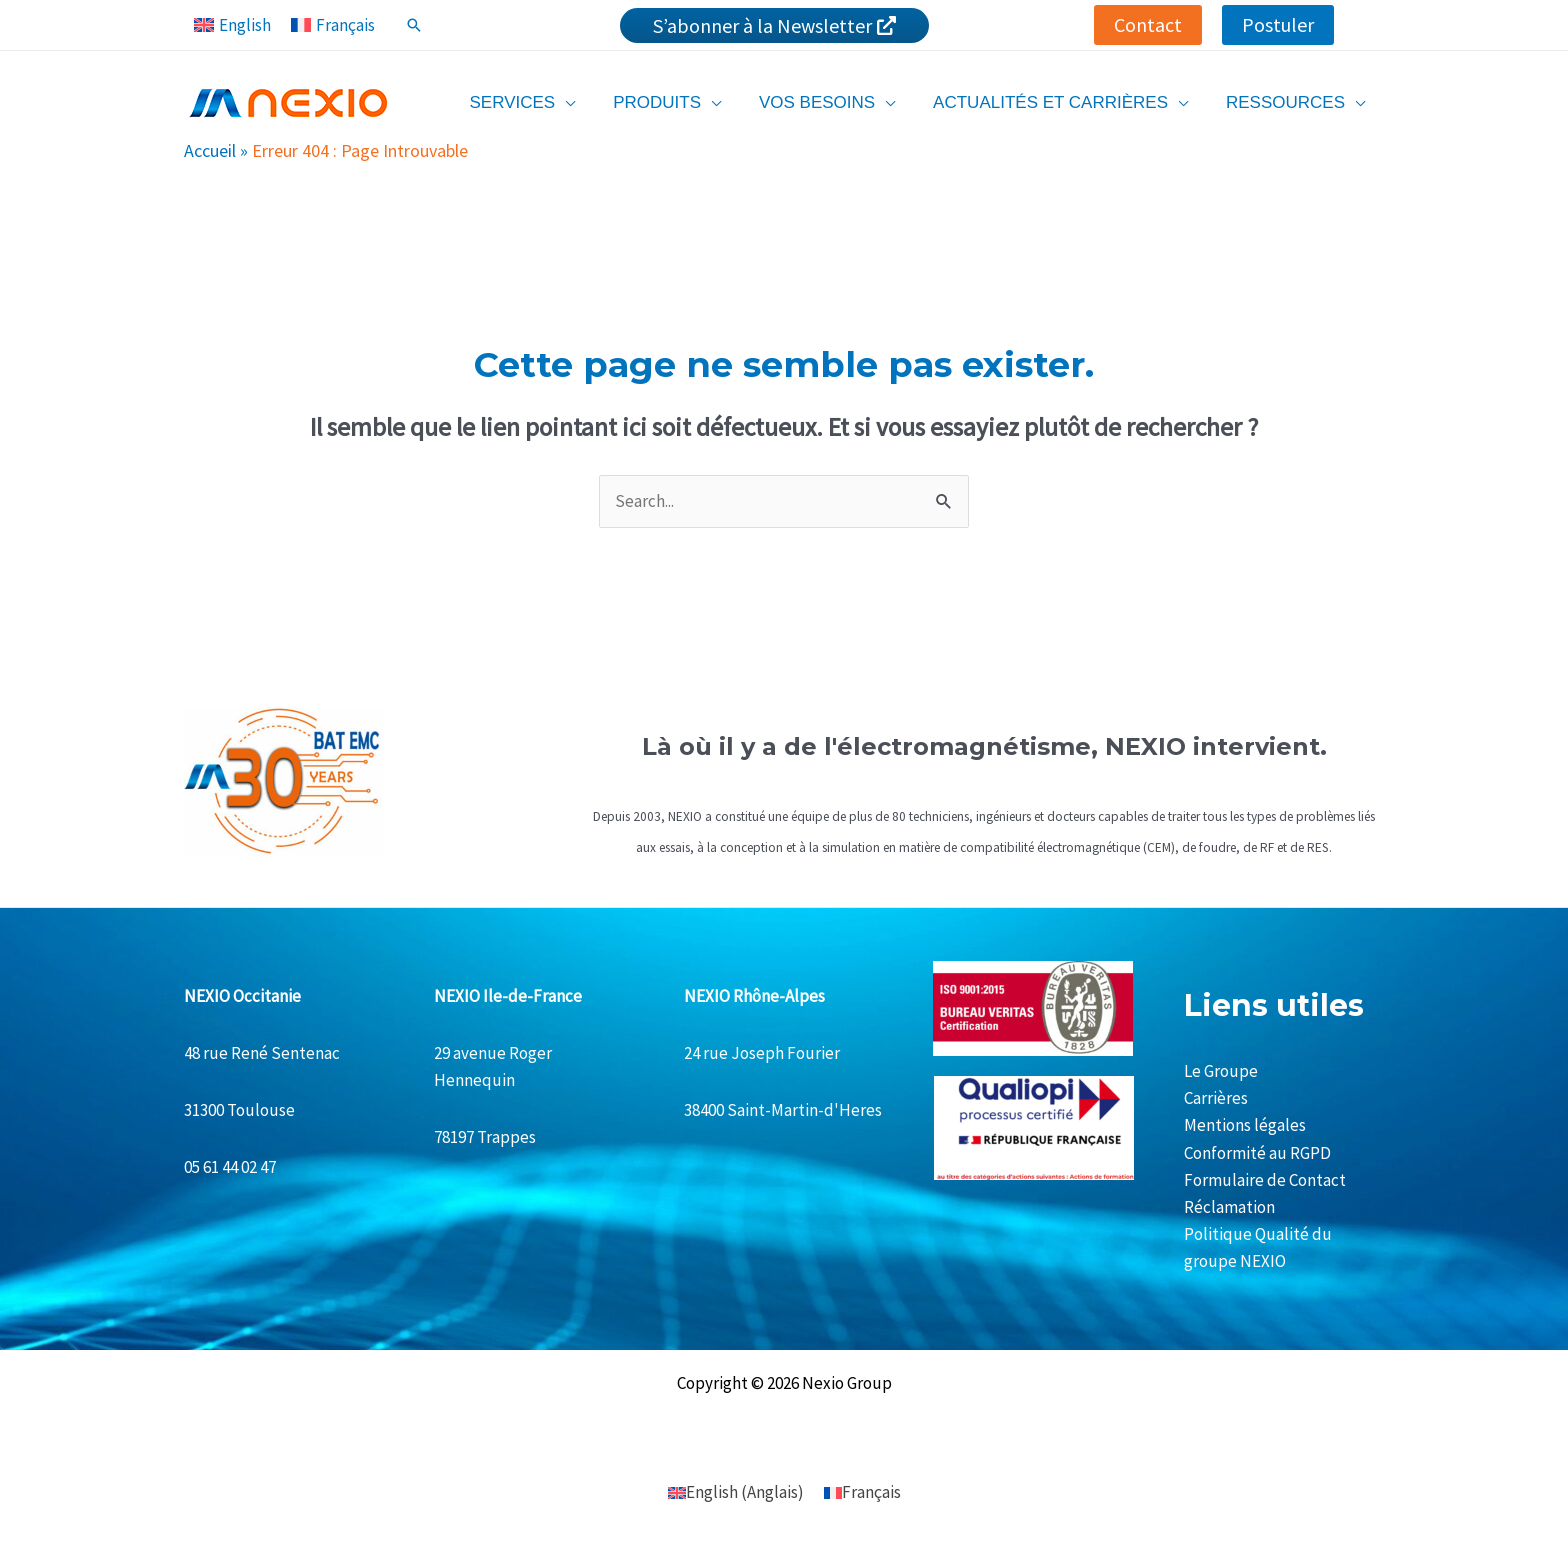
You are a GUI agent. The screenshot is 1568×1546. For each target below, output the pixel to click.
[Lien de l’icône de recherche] (414, 25)
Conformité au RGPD (1257, 1153)
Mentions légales (1245, 1125)
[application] (583, 102)
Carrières (1216, 1098)
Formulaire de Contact (1265, 1180)
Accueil (210, 150)
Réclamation (1229, 1207)
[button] (1148, 25)
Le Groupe (1221, 1071)
